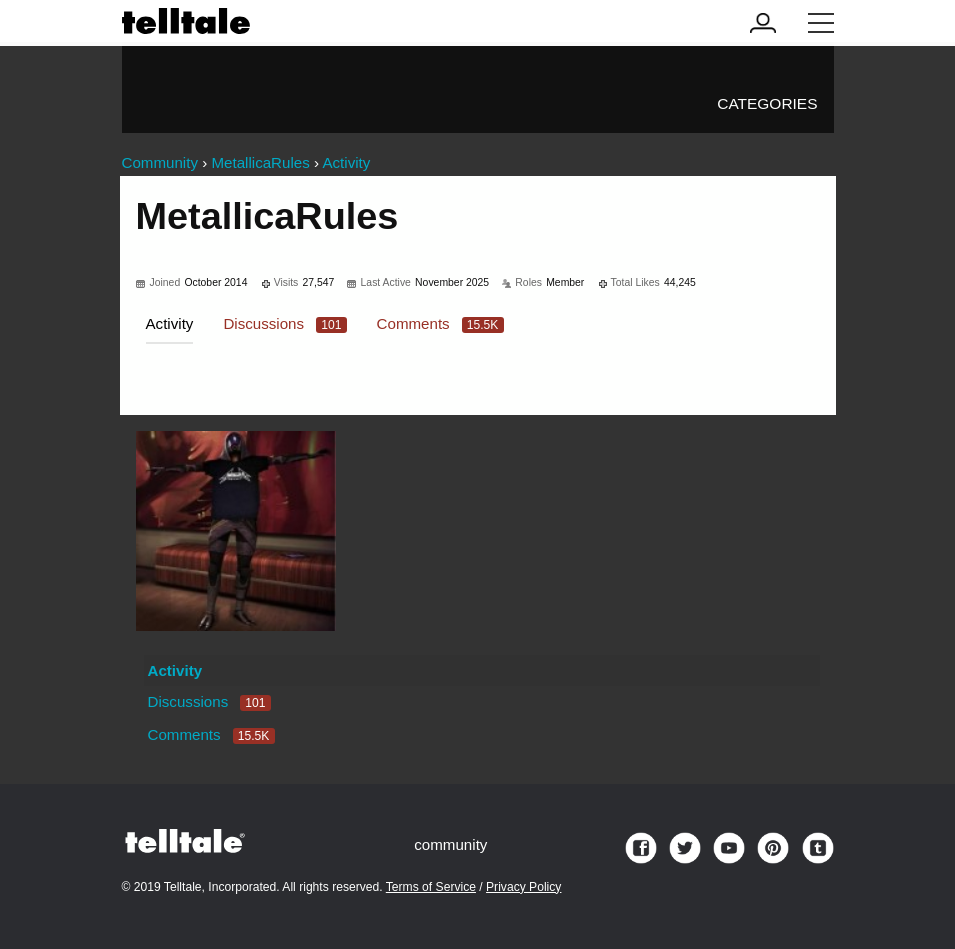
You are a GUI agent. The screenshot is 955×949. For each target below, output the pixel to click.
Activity (170, 323)
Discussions (284, 323)
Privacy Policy (523, 887)
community (450, 844)
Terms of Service (431, 887)
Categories (767, 103)
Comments (440, 323)
